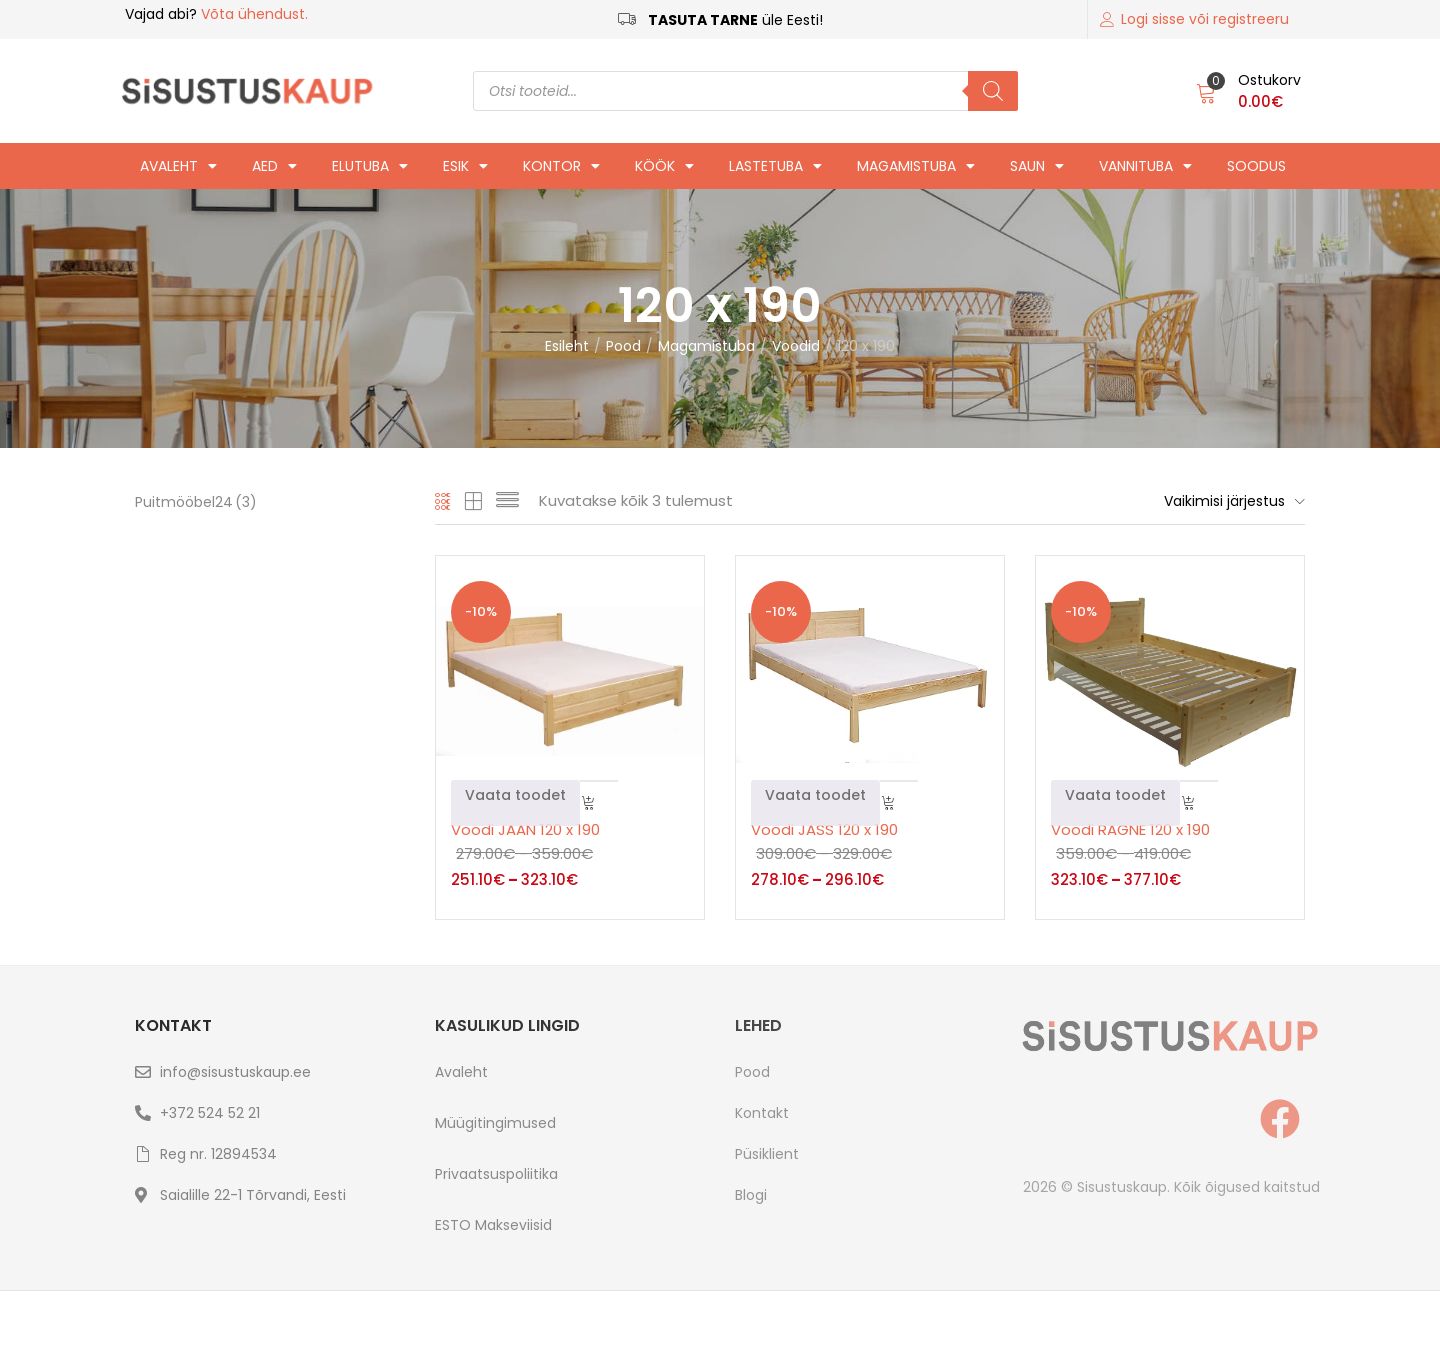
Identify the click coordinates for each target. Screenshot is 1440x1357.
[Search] (993, 91)
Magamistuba (916, 166)
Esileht (567, 346)
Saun (1037, 166)
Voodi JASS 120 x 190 (824, 829)
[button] (1248, 91)
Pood (623, 346)
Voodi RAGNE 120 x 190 (1130, 829)
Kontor (561, 166)
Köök (664, 166)
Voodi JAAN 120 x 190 (525, 829)
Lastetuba (775, 166)
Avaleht (178, 166)
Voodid (796, 346)
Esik (465, 166)
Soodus (1256, 166)
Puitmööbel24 (196, 502)
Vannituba (1145, 166)
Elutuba (370, 166)
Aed (274, 166)
